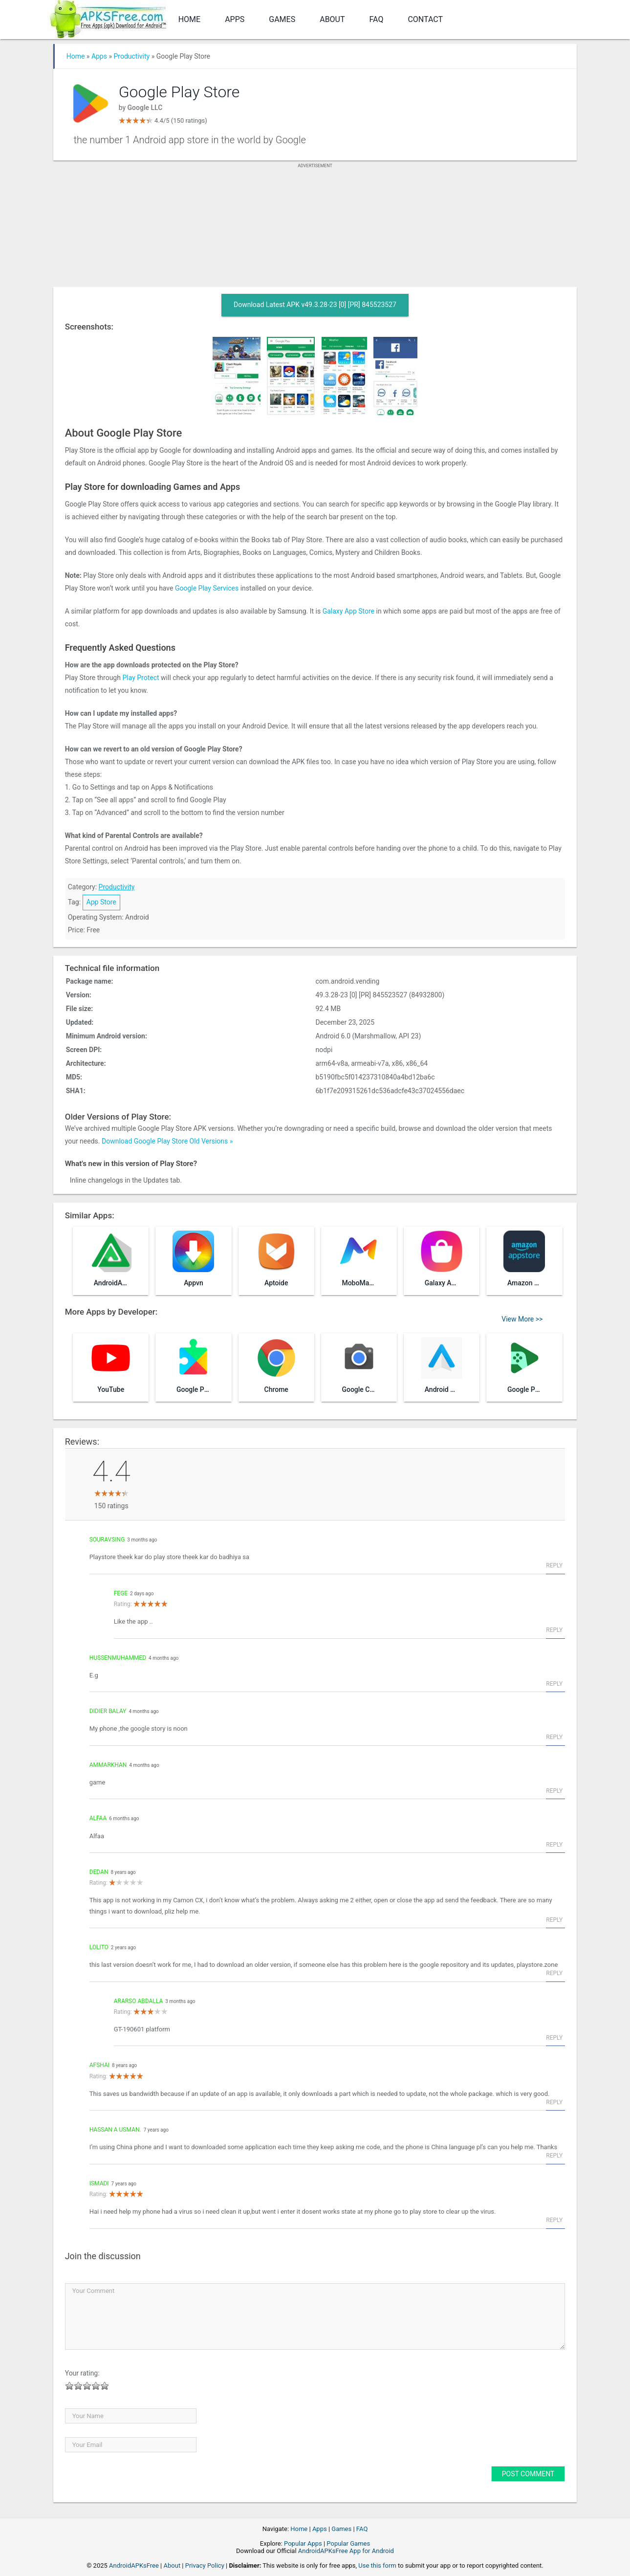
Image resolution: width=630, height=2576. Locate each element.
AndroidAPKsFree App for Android (346, 2550)
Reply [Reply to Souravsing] (554, 1565)
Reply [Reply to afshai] (554, 2102)
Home (189, 19)
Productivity (131, 56)
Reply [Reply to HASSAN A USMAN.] (554, 2155)
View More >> (522, 1319)
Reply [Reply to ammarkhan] (554, 1790)
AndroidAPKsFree (134, 2565)
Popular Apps (303, 2543)
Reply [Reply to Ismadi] (554, 2220)
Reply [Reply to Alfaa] (554, 1844)
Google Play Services (207, 588)
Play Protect (140, 678)
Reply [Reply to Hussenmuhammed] (554, 1683)
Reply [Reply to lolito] (554, 1973)
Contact (425, 19)
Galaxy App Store (348, 611)
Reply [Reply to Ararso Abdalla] (554, 2037)
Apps (234, 19)
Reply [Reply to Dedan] (554, 1919)
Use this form (377, 2565)
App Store (101, 902)
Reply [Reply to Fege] (554, 1630)
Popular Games (348, 2543)
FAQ (376, 19)
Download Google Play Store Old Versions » (167, 1141)
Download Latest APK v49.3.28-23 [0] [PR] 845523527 (315, 304)
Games (282, 19)
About (332, 19)
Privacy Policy (204, 2565)
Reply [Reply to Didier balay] (554, 1737)
